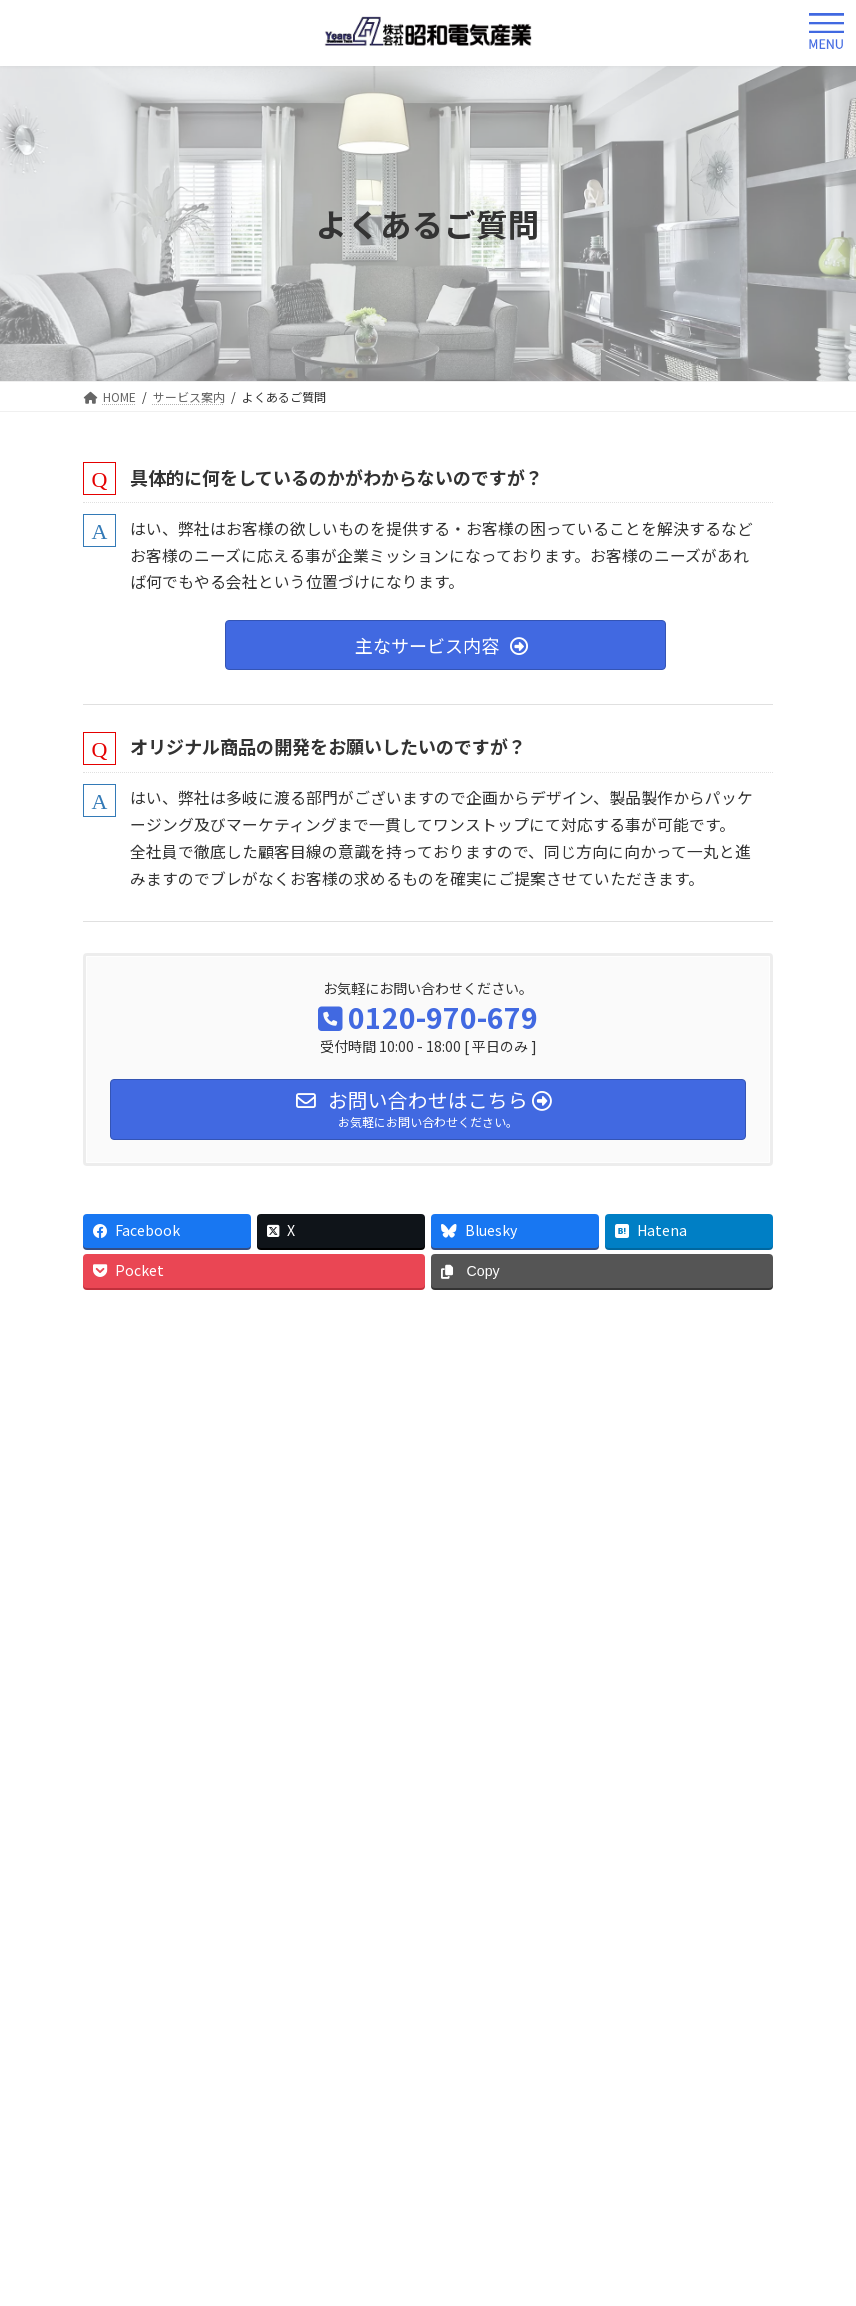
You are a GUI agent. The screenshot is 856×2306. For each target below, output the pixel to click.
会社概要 (188, 1673)
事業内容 (318, 1673)
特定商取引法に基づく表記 (529, 1691)
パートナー (457, 1673)
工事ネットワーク (632, 1673)
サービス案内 (143, 1412)
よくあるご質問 (146, 1499)
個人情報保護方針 (291, 1691)
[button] (445, 645)
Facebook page (249, 2214)
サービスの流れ (146, 1458)
